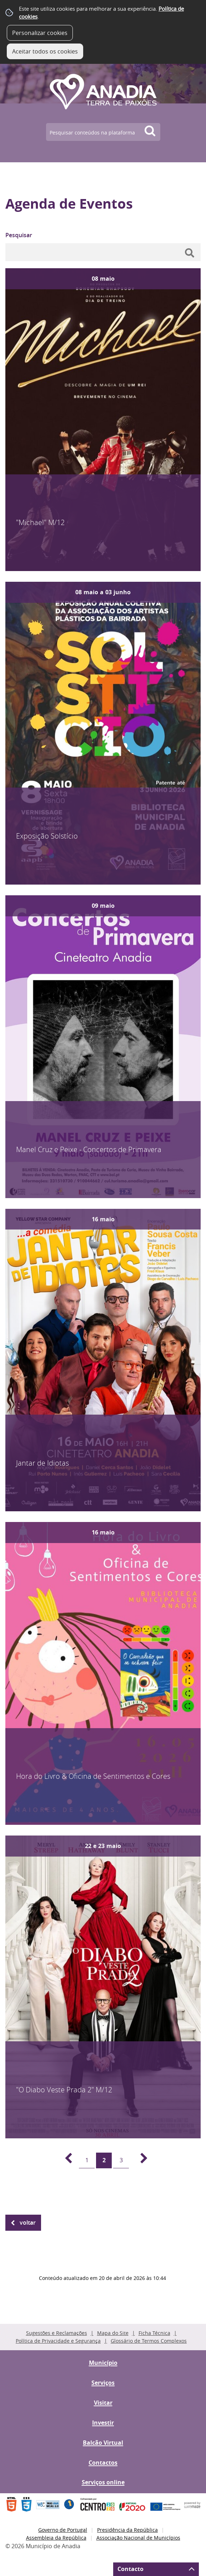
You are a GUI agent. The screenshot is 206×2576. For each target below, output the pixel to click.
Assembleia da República (56, 2537)
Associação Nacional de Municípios (138, 2537)
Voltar (28, 2222)
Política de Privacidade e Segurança (58, 2340)
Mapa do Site (113, 2333)
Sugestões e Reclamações (56, 2333)
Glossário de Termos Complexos (149, 2340)
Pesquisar (18, 235)
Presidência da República (127, 2529)
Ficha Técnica (154, 2333)
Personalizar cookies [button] (39, 33)
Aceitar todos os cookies (45, 51)
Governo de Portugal (62, 2529)
